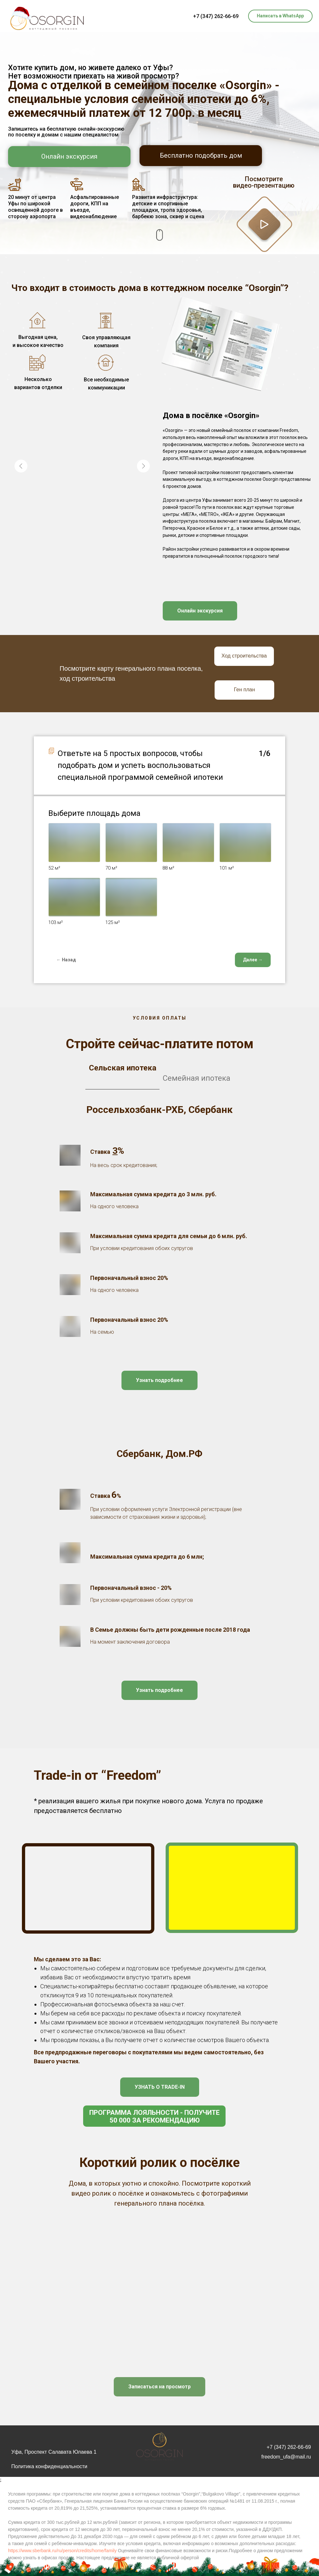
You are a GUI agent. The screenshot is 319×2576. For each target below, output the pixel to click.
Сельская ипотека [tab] (122, 1067)
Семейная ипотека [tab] (196, 1078)
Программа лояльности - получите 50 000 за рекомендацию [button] (154, 2116)
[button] (265, 224)
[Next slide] (143, 466)
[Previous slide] (21, 466)
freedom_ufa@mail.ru (286, 2456)
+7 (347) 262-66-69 (215, 16)
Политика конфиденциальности (49, 2466)
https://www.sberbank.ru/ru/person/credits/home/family (62, 2550)
